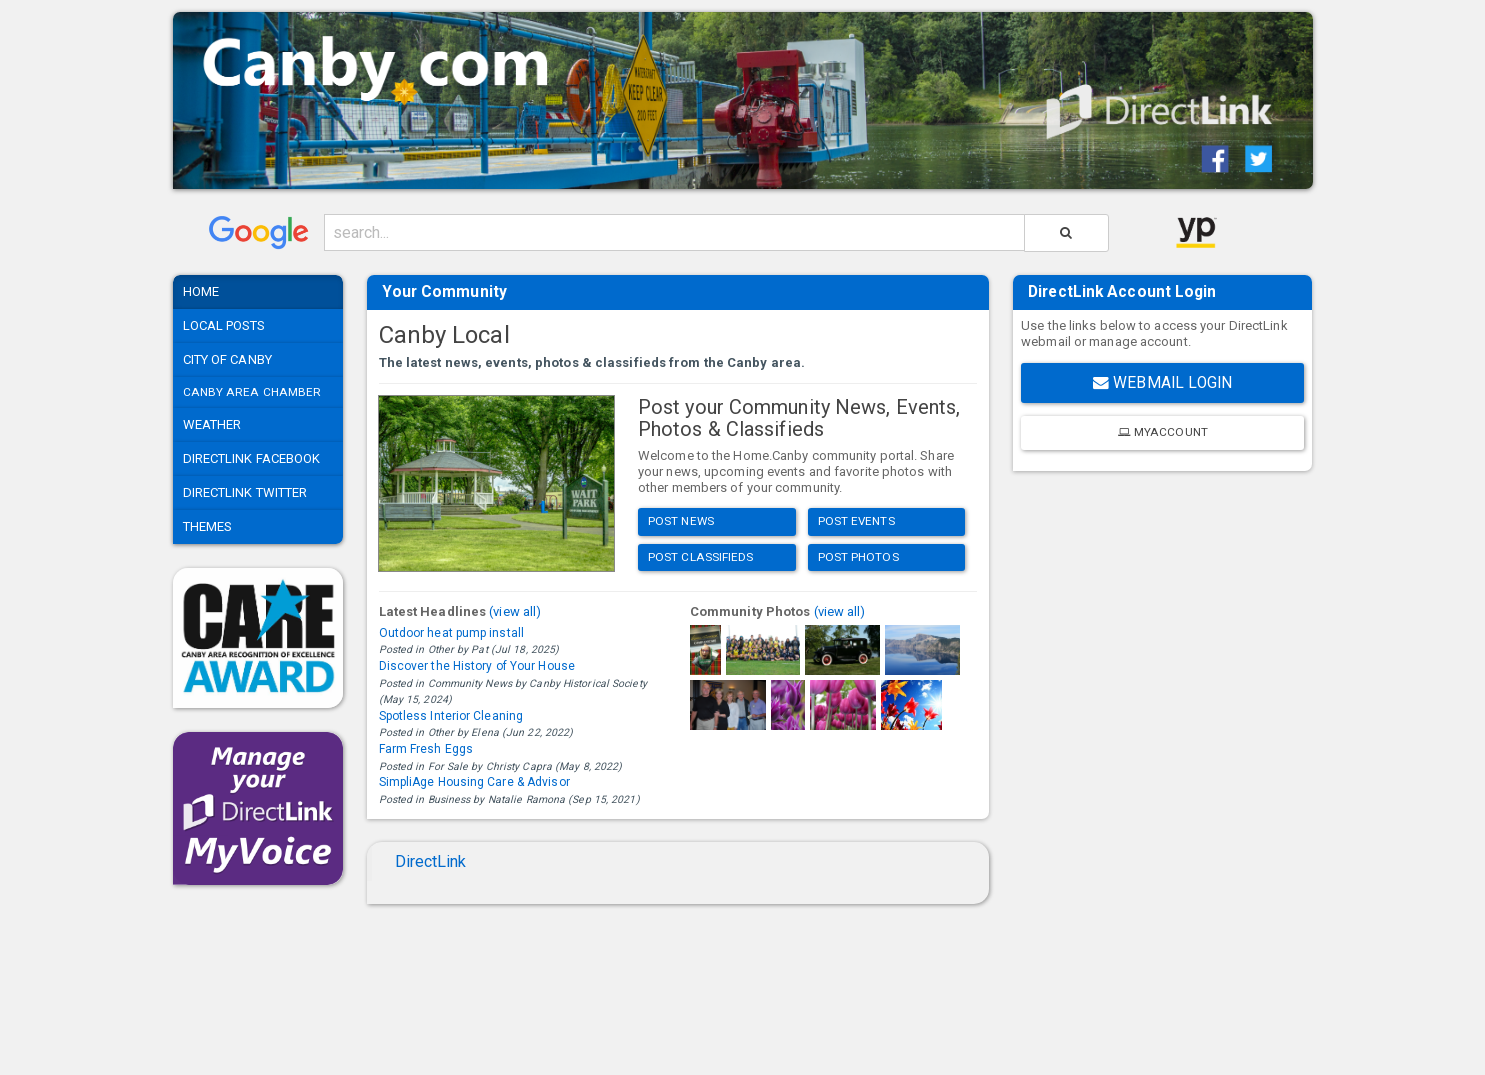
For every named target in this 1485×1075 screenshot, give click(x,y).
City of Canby (227, 359)
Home (201, 291)
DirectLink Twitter (245, 492)
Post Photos (858, 557)
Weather (212, 424)
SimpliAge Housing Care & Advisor (474, 782)
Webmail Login (1163, 383)
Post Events (856, 521)
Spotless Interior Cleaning (451, 716)
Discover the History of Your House (477, 666)
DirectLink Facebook (252, 458)
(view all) (515, 611)
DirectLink (431, 861)
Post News (681, 521)
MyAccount (1163, 432)
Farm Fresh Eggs (426, 749)
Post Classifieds (701, 557)
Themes (208, 526)
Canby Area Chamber (252, 392)
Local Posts (224, 325)
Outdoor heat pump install (452, 633)
